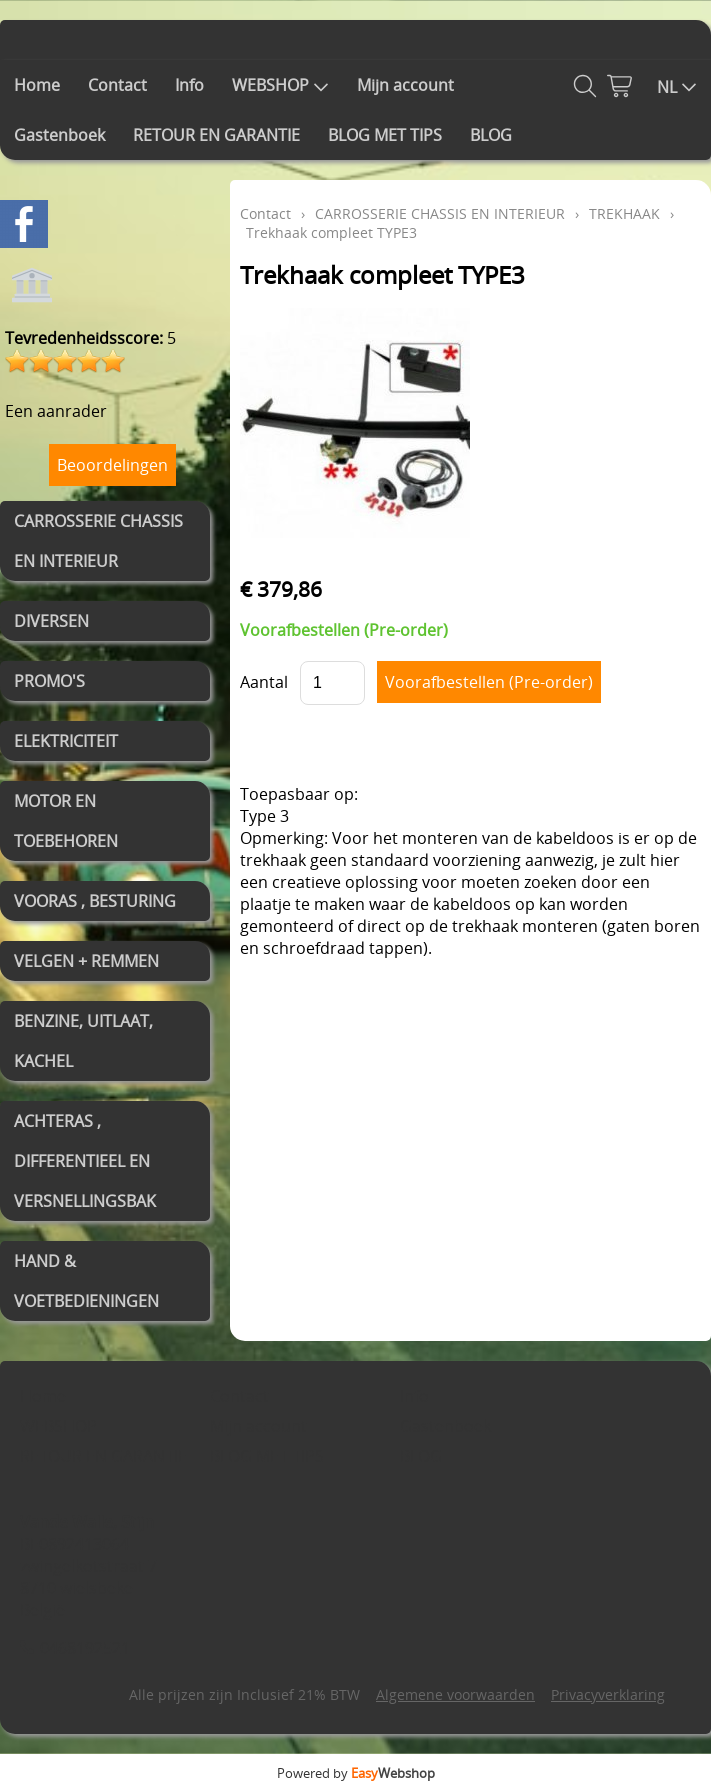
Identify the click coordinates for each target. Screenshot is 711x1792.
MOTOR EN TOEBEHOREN (66, 821)
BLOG (491, 135)
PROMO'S (49, 681)
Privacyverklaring (608, 1694)
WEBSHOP (280, 85)
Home (37, 85)
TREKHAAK (624, 213)
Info (189, 85)
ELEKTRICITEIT (66, 741)
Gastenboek (59, 135)
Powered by (356, 1773)
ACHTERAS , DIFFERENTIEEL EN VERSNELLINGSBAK (85, 1161)
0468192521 (85, 1648)
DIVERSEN (51, 621)
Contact (117, 85)
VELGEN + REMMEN (86, 961)
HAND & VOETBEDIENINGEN (86, 1281)
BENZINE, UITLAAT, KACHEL (83, 1041)
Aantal (264, 682)
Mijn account (405, 85)
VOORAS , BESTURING (95, 901)
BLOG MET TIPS (385, 135)
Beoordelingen (112, 465)
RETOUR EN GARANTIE (216, 135)
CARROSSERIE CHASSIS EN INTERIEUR (98, 541)
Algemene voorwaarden (455, 1694)
